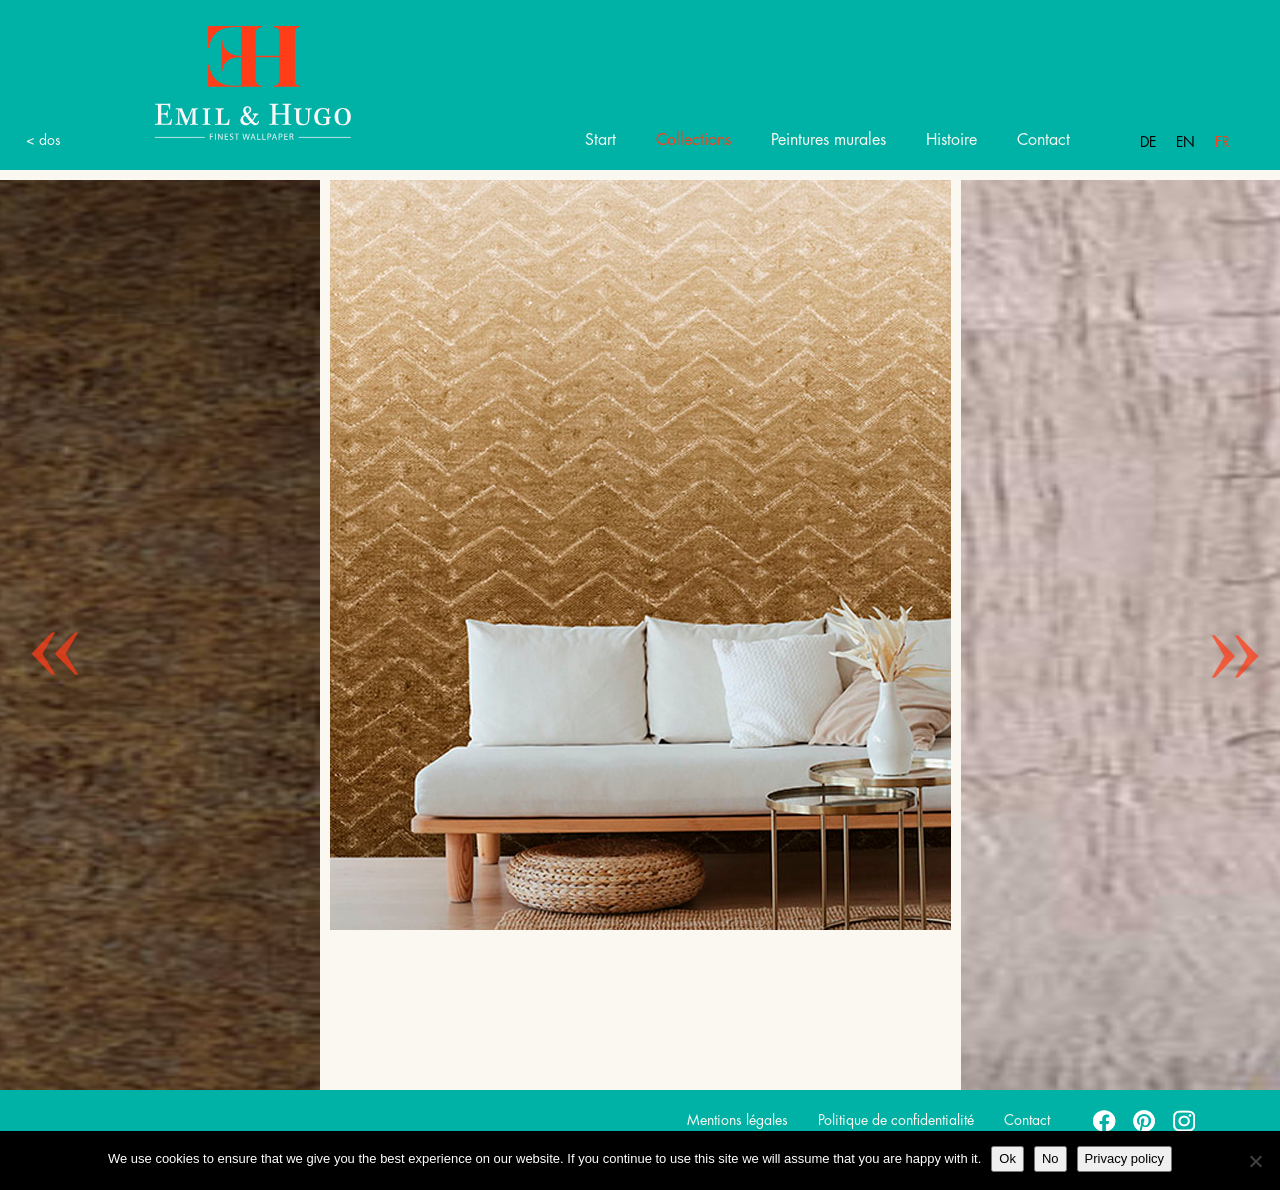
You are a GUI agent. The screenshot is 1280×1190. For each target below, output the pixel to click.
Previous (40, 630)
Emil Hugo (230, 81)
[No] (1255, 1161)
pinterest (1145, 1120)
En (1185, 142)
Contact (1043, 140)
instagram (1185, 1120)
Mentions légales (737, 1120)
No (1050, 1158)
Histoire (951, 140)
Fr (1222, 142)
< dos (43, 140)
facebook (1105, 1120)
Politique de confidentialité (896, 1120)
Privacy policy (1124, 1158)
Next (1220, 630)
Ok (1007, 1158)
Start (600, 140)
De (1148, 142)
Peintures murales (828, 140)
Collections (693, 140)
